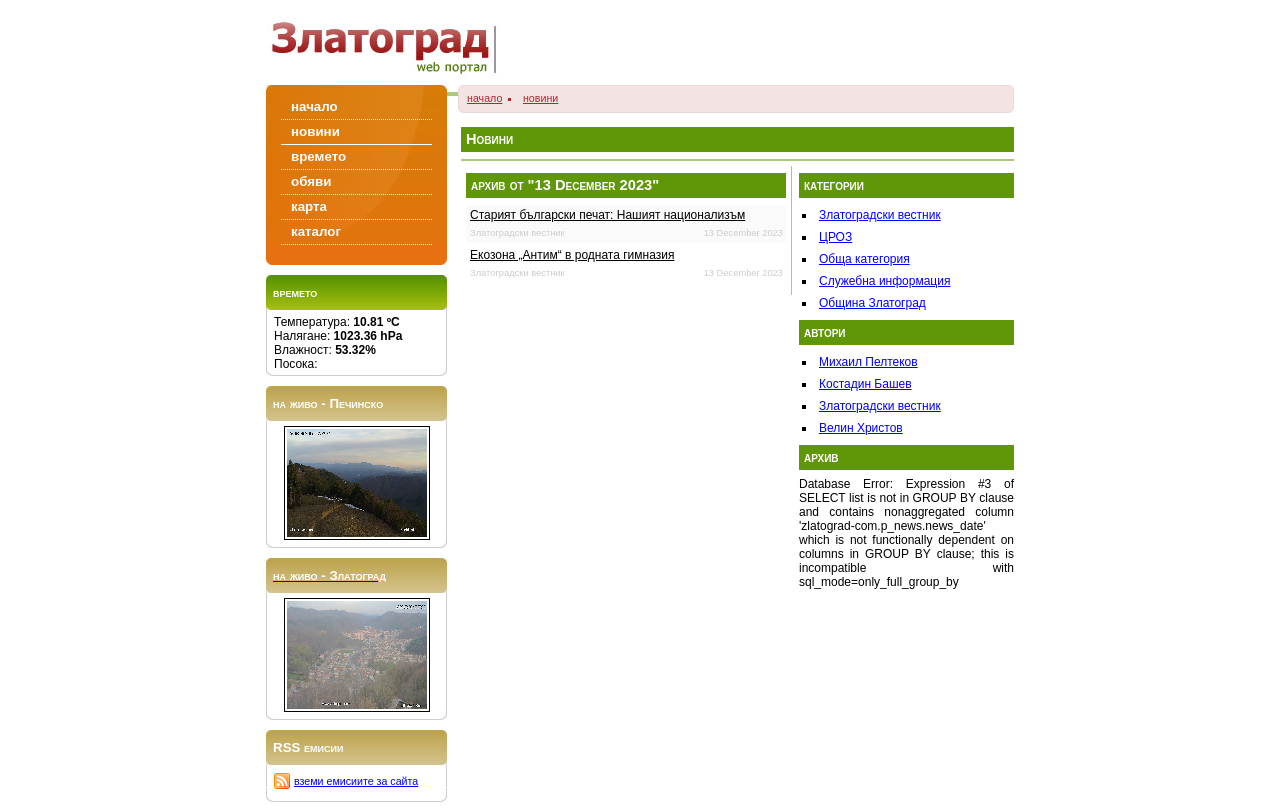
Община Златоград (872, 303)
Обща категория (864, 259)
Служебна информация (884, 281)
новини (540, 98)
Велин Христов (861, 428)
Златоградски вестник (880, 215)
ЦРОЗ (835, 237)
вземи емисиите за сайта (356, 781)
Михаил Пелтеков (868, 362)
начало (484, 98)
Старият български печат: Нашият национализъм (607, 215)
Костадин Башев (865, 384)
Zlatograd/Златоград (390, 42)
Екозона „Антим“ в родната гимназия (572, 255)
